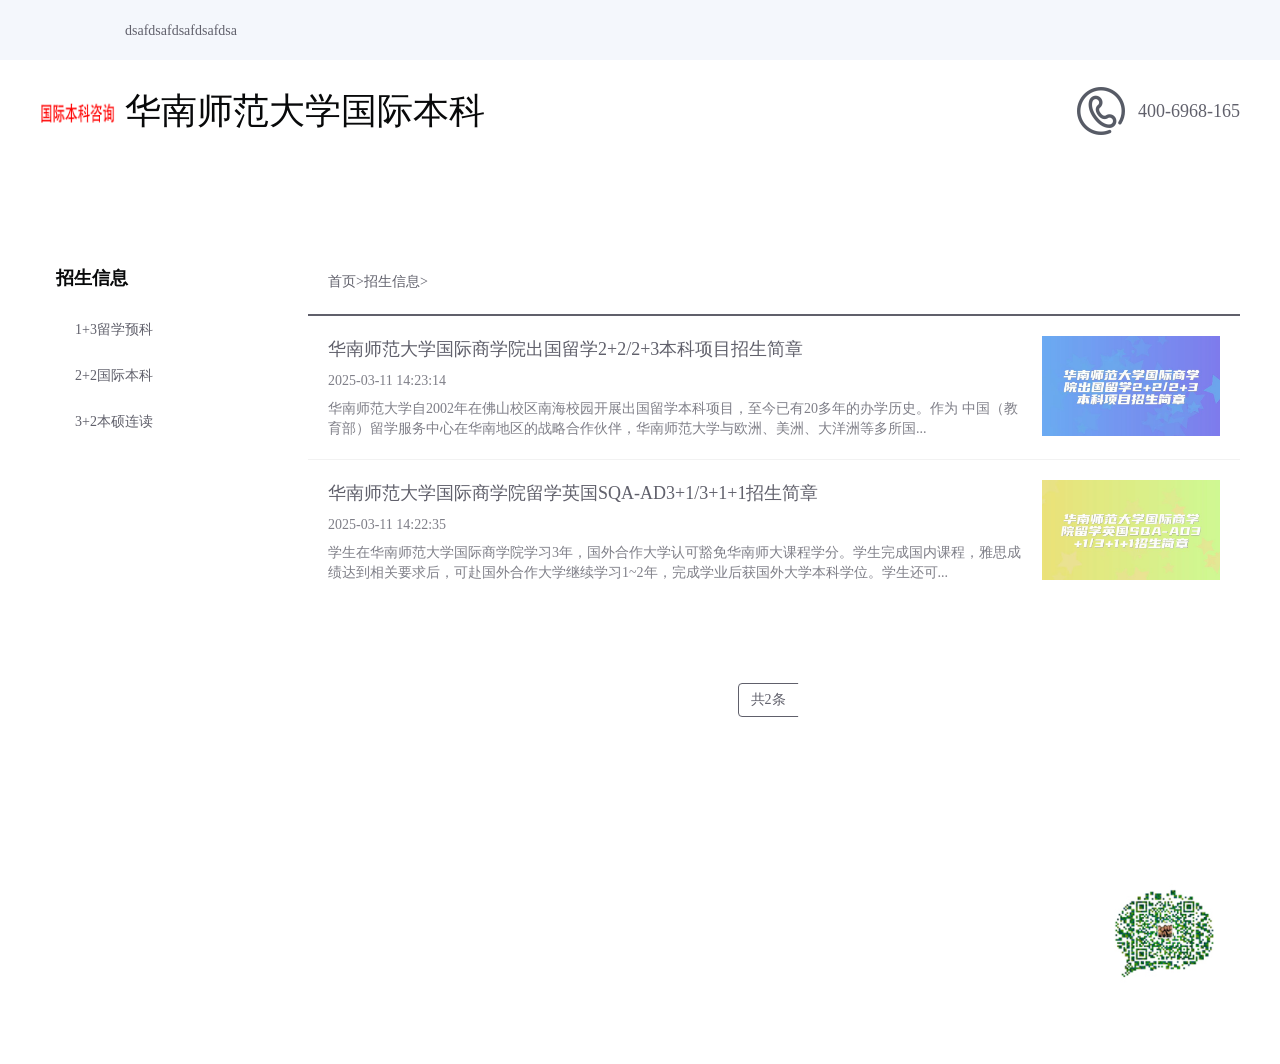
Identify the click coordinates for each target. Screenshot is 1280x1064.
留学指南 (700, 196)
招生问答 (940, 196)
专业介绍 (820, 196)
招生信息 (460, 196)
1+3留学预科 (114, 329)
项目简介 (340, 196)
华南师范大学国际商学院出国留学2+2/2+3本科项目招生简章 (565, 349)
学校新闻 (580, 196)
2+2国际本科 (114, 375)
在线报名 (1180, 196)
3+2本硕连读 (114, 421)
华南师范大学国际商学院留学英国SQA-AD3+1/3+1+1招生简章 (573, 493)
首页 (342, 281)
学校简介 (220, 196)
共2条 (768, 699)
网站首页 (100, 196)
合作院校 (1060, 196)
